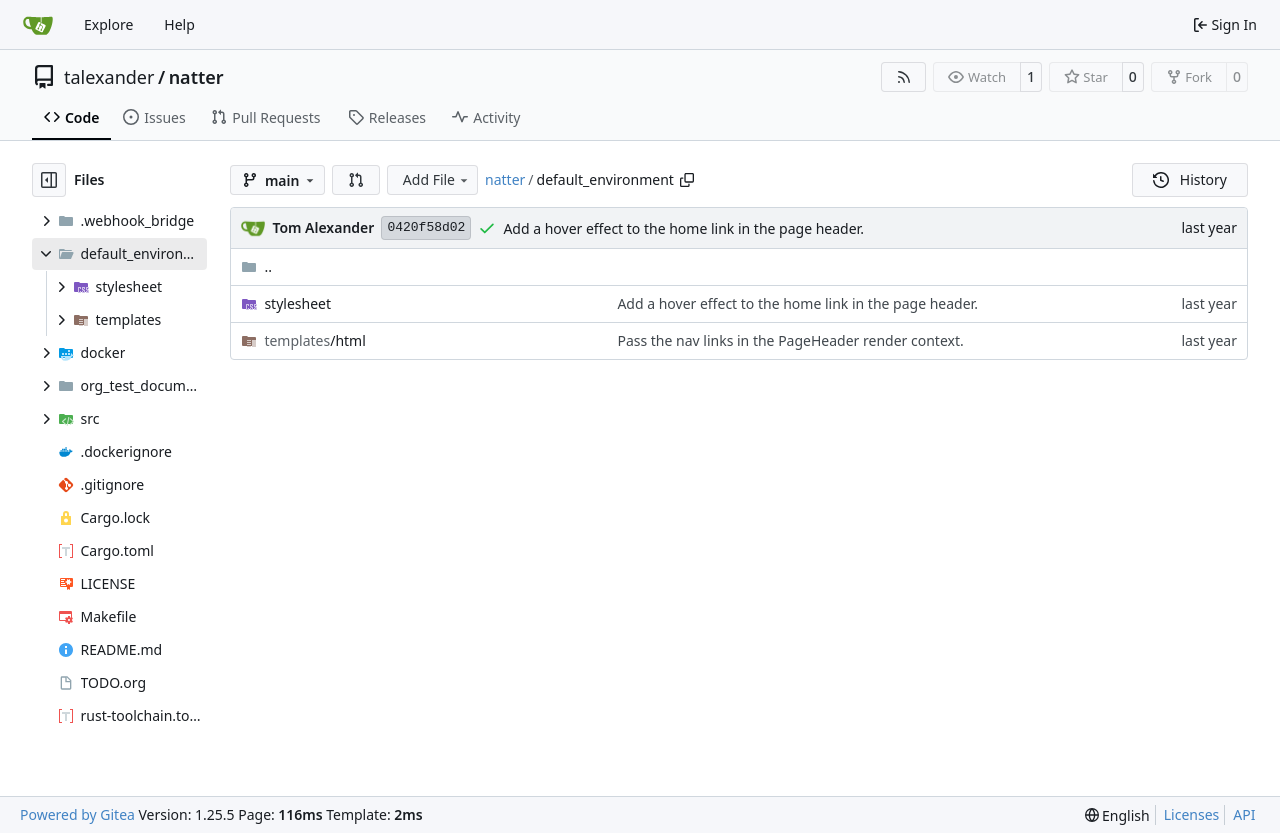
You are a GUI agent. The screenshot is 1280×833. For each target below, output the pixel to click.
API (1244, 814)
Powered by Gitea (77, 814)
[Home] (38, 25)
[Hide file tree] (49, 180)
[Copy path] (687, 180)
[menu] (1117, 815)
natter (196, 77)
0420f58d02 (426, 227)
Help (179, 24)
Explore (108, 24)
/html (314, 340)
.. (256, 266)
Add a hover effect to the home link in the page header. (683, 228)
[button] (356, 180)
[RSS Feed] (904, 77)
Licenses (1192, 814)
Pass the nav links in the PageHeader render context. (790, 340)
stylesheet (297, 303)
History (1190, 179)
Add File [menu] (437, 179)
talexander (109, 77)
